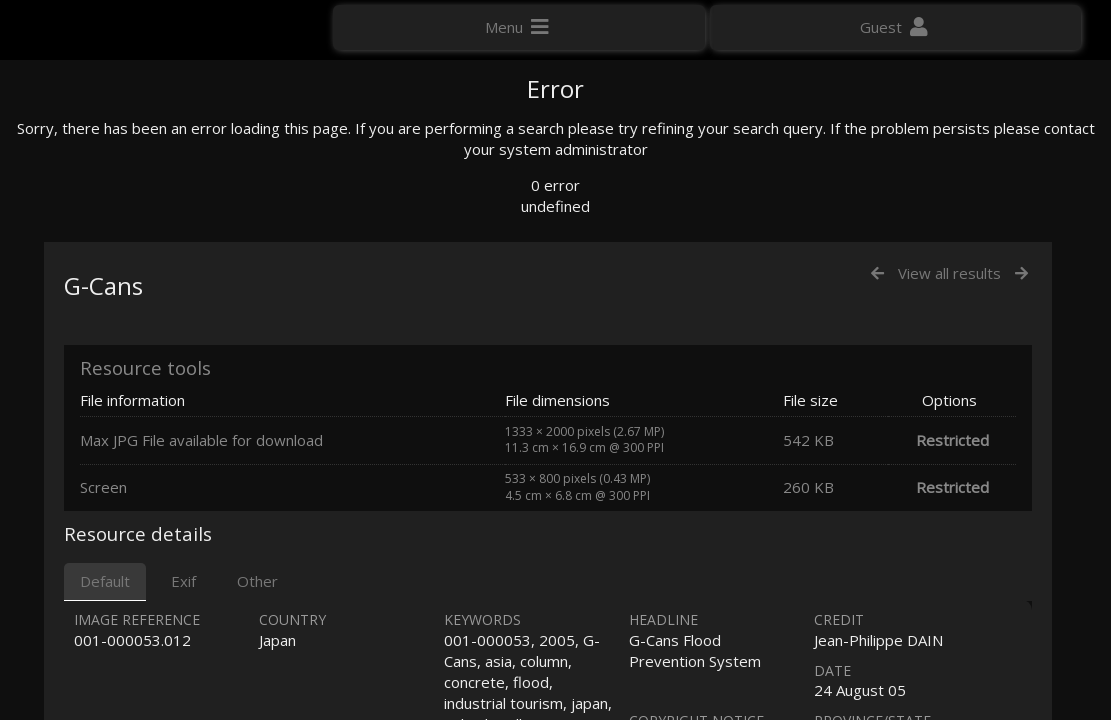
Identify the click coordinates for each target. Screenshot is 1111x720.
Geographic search (914, 375)
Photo (876, 134)
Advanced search (909, 397)
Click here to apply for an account (945, 699)
